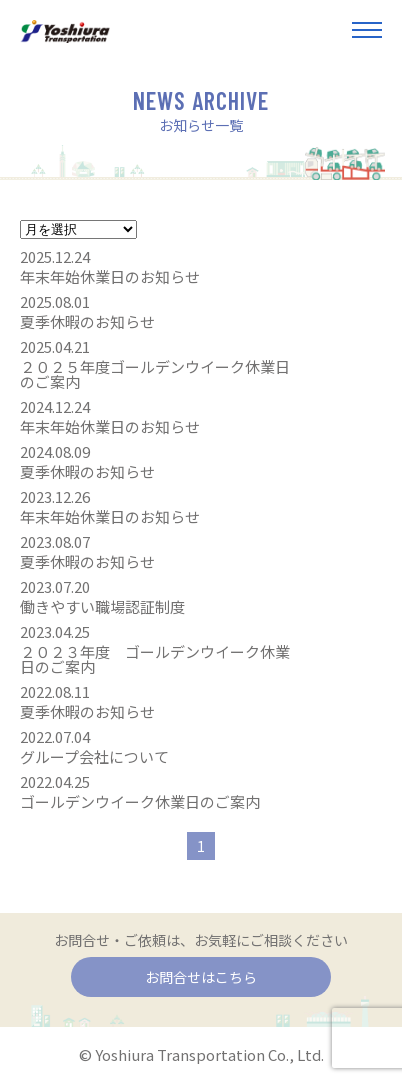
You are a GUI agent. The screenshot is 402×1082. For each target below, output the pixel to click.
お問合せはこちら (201, 977)
